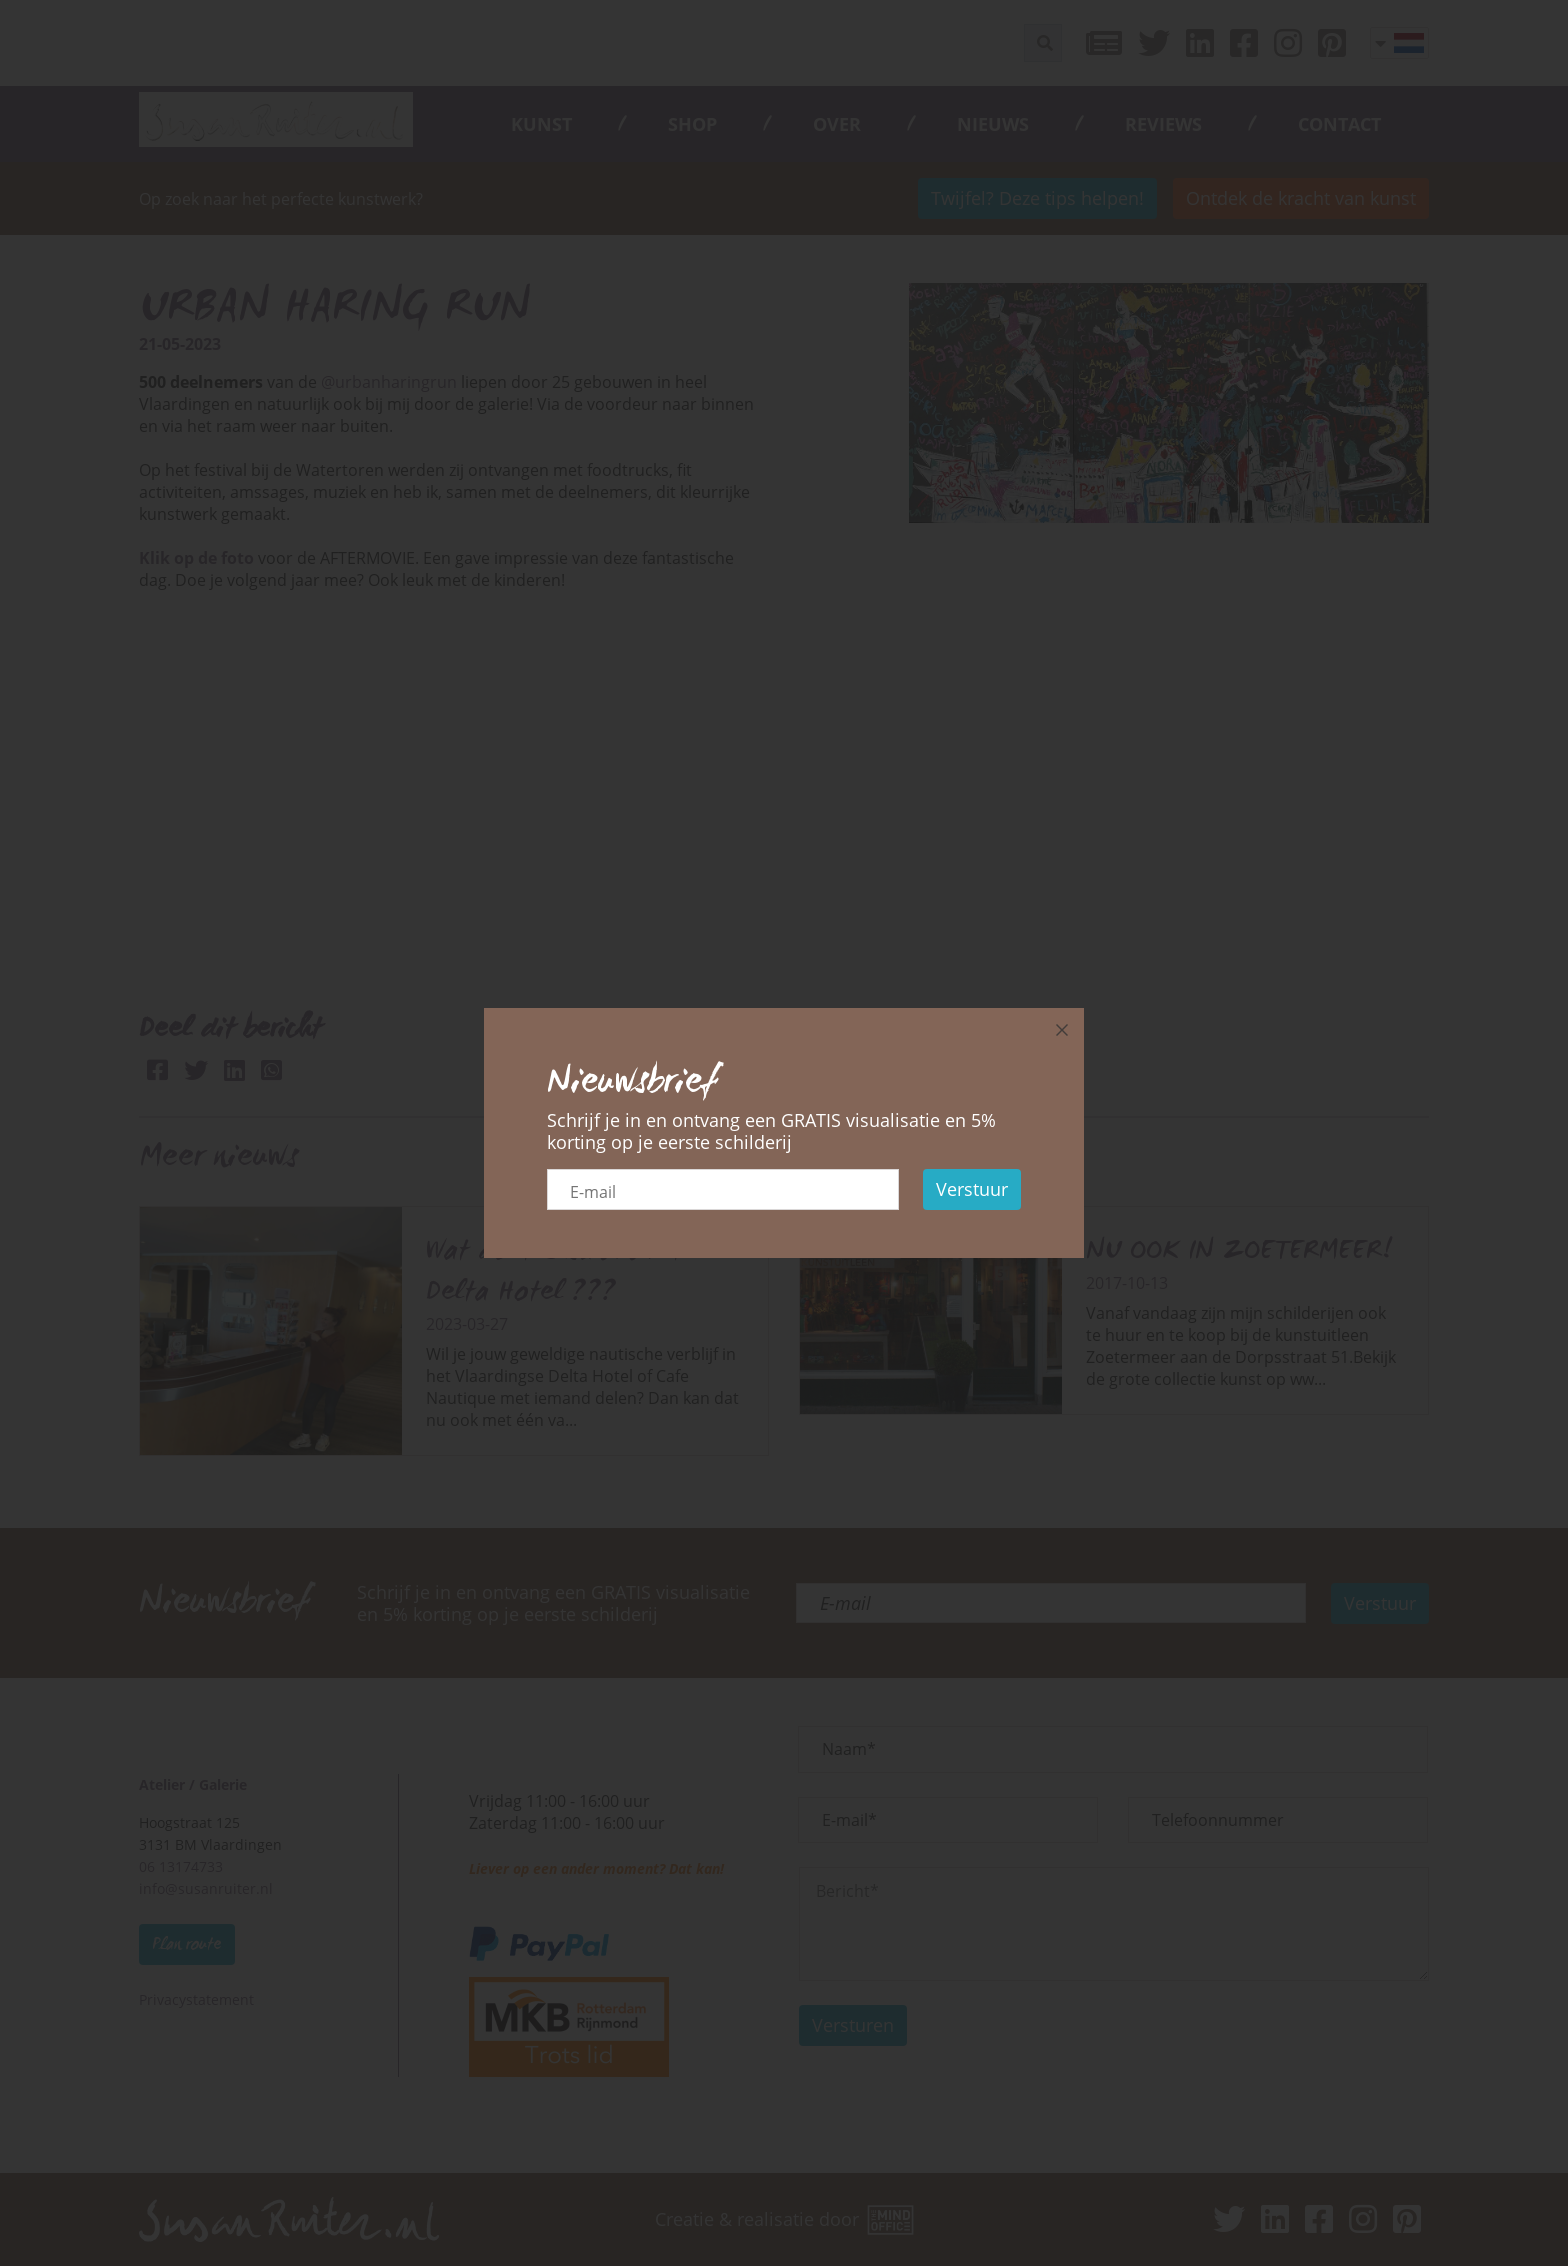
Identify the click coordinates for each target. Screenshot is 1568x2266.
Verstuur (972, 1189)
